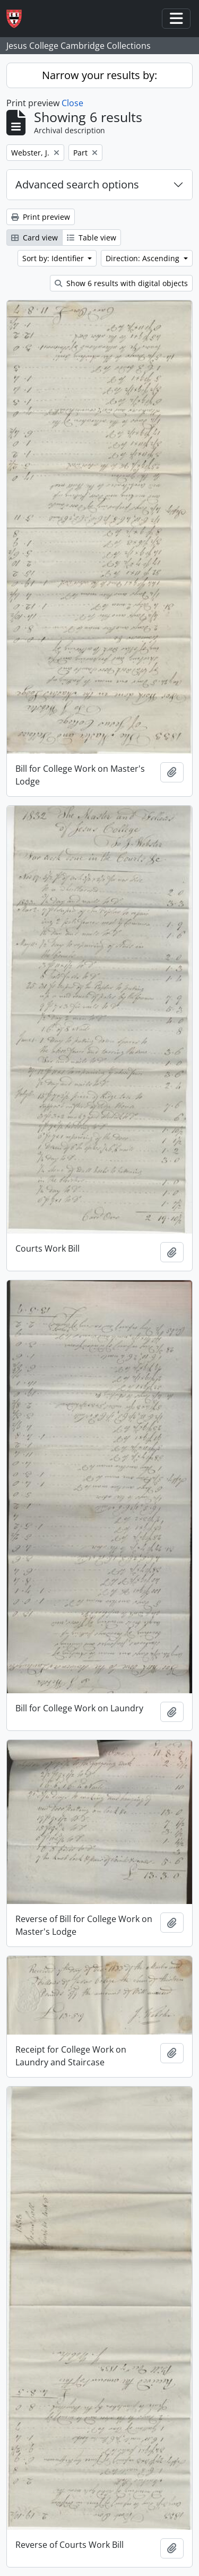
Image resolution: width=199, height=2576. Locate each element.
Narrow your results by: (99, 75)
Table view (91, 237)
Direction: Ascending (143, 258)
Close (72, 103)
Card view (34, 237)
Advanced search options (77, 184)
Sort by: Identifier (54, 258)
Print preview (40, 217)
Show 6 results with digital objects (121, 283)
